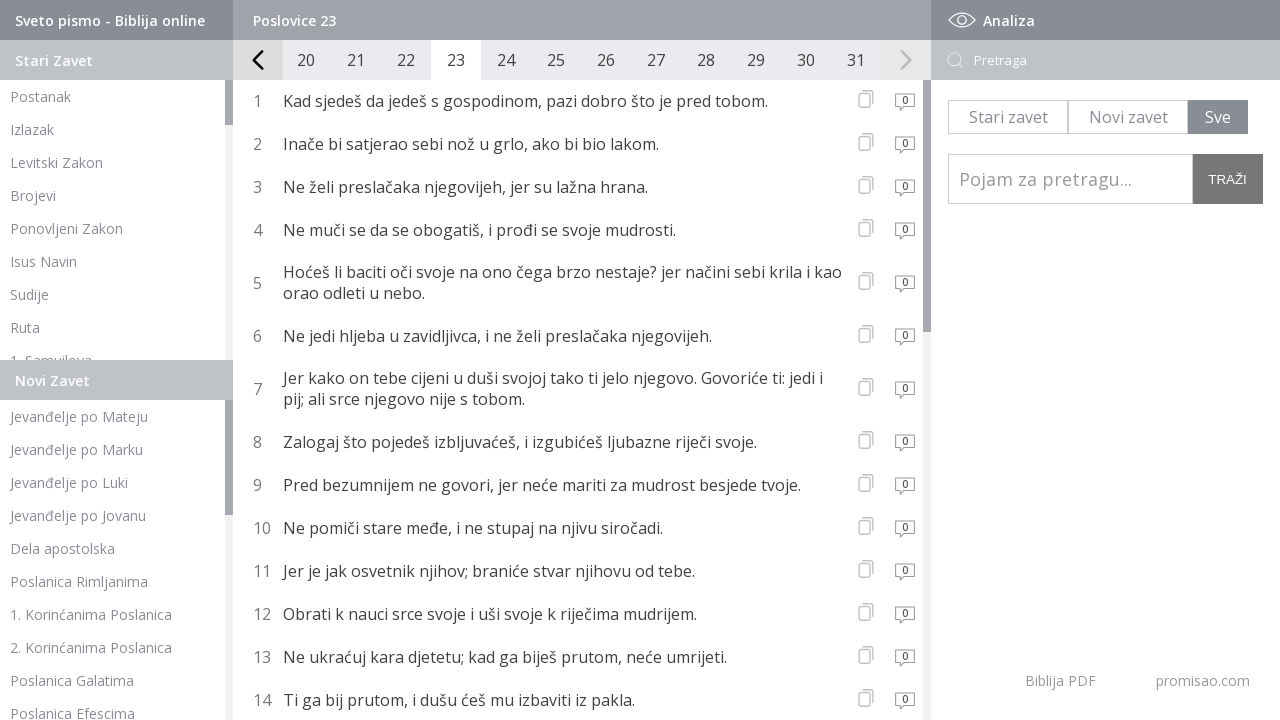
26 (606, 60)
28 (706, 60)
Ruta (25, 327)
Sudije (29, 294)
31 (856, 60)
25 (556, 60)
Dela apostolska (62, 548)
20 (306, 60)
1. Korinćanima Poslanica (91, 614)
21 (356, 60)
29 (756, 60)
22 (406, 60)
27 (656, 60)
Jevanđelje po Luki (69, 482)
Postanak (40, 96)
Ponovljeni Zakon (66, 228)
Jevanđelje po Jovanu (78, 515)
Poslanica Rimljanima (79, 581)
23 (456, 60)
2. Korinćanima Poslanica (91, 647)
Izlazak (32, 129)
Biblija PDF (1060, 680)
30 (806, 60)
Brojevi (33, 195)
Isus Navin (43, 261)
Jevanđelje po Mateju (79, 416)
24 (506, 60)
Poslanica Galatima (72, 680)
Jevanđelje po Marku (76, 449)
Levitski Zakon (56, 162)
